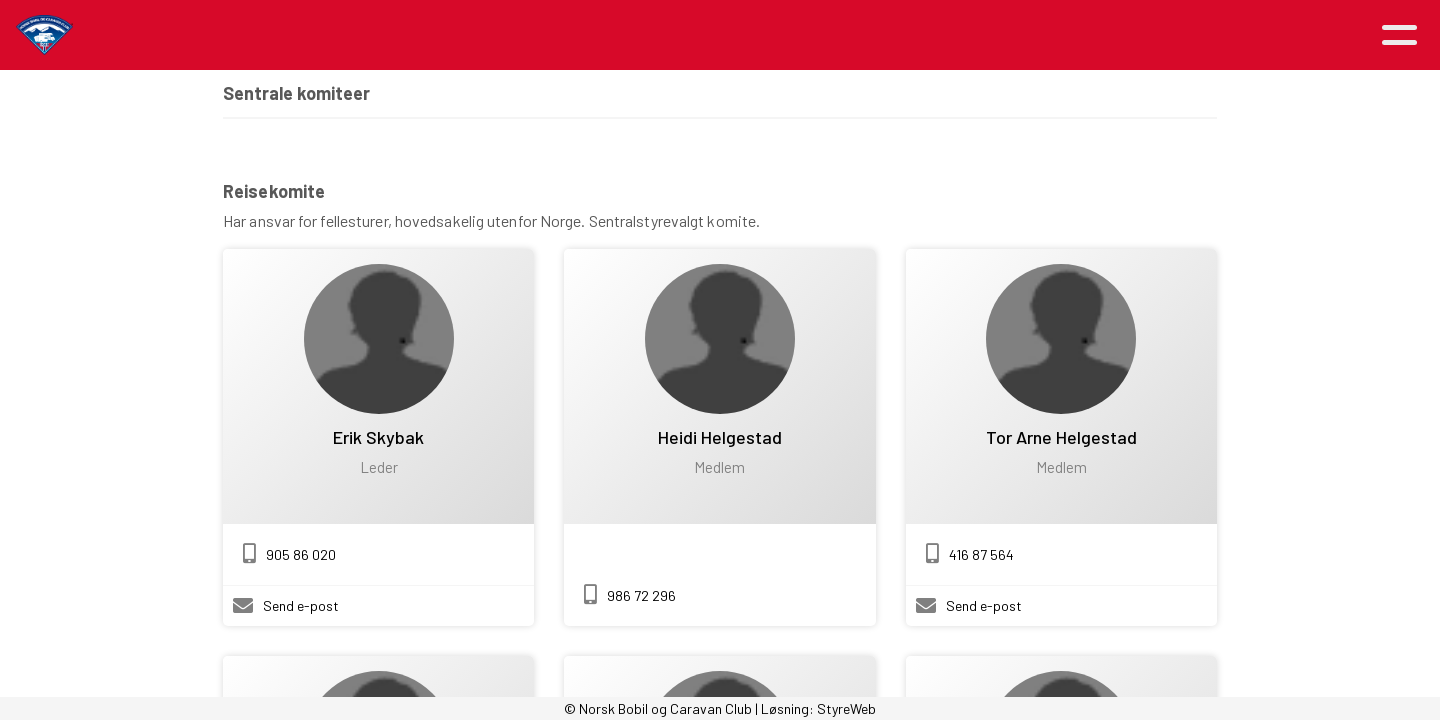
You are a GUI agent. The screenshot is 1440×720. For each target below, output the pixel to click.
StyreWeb (846, 708)
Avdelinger (931, 35)
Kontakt (1051, 35)
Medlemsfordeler (786, 35)
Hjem (303, 35)
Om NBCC (642, 35)
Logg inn (1172, 35)
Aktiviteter (509, 35)
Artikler (388, 35)
